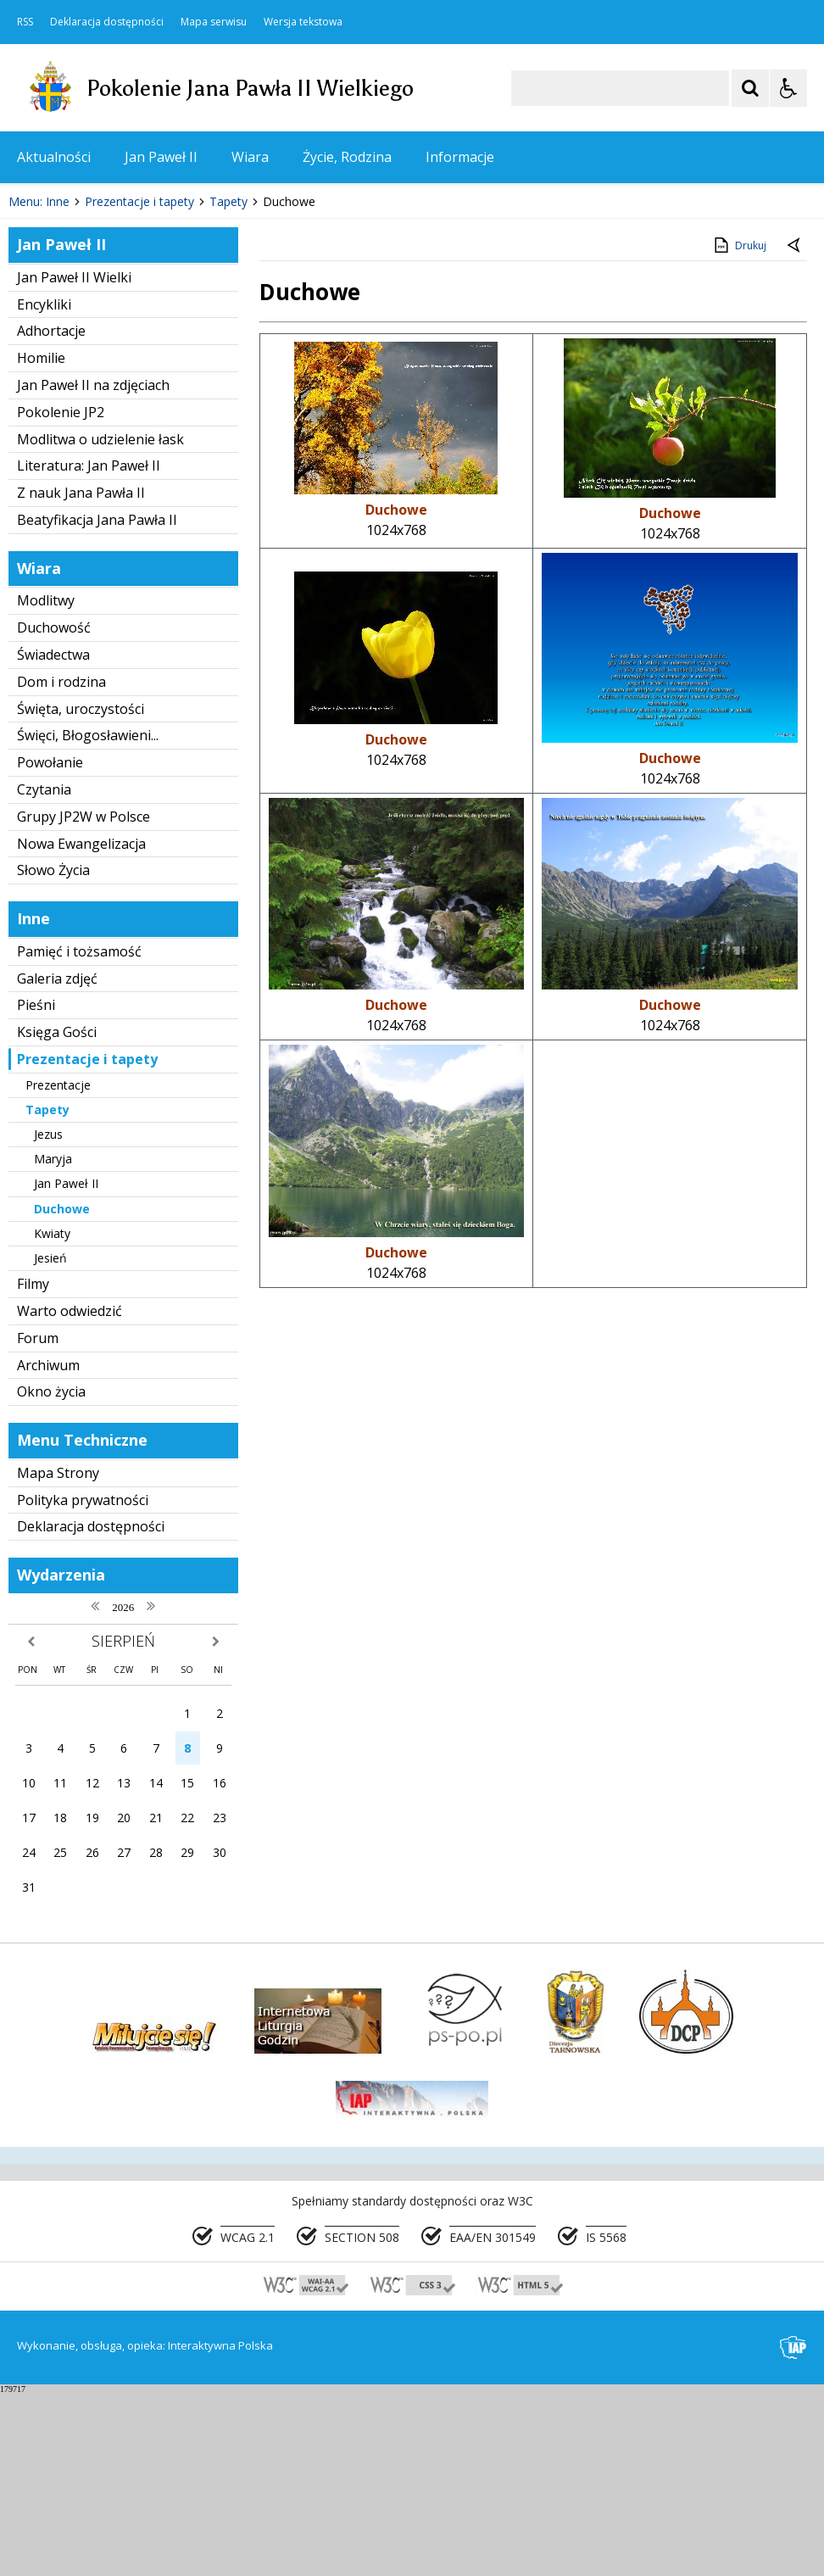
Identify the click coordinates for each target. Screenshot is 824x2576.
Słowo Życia (53, 1053)
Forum (37, 1521)
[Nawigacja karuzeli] (101, 333)
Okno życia (51, 1574)
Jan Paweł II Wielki (74, 460)
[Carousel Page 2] (181, 333)
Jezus (48, 1317)
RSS (25, 22)
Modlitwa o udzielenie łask (100, 621)
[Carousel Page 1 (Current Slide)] (165, 333)
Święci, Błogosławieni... (88, 918)
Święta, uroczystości (80, 891)
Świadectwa (53, 837)
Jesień (50, 1441)
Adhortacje (51, 514)
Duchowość (54, 810)
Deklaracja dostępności (107, 22)
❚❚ (34, 333)
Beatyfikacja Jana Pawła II (97, 703)
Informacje (460, 157)
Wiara (250, 157)
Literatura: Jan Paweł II (88, 648)
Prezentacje (58, 1267)
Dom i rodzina (61, 865)
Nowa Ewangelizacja (81, 1026)
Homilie (41, 541)
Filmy (33, 1467)
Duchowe (62, 1391)
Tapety (47, 1293)
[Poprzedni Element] (80, 333)
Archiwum (48, 1547)
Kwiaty (52, 1416)
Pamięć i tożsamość (79, 1134)
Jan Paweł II (161, 157)
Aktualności (54, 157)
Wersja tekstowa (303, 22)
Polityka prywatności (82, 1682)
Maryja (53, 1342)
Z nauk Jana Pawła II (81, 675)
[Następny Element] (123, 333)
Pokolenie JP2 (60, 595)
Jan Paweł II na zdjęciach (93, 568)
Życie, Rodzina (347, 157)
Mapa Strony (58, 1656)
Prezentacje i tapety (87, 1242)
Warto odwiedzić (69, 1494)
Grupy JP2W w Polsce (83, 999)
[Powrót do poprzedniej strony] (795, 429)
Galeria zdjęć (57, 1160)
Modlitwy (46, 783)
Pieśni (36, 1188)
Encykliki (44, 486)
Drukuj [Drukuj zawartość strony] (738, 428)
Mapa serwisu (214, 22)
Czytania (44, 972)
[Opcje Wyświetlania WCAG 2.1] (788, 88)
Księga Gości (57, 1215)
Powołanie (50, 945)
